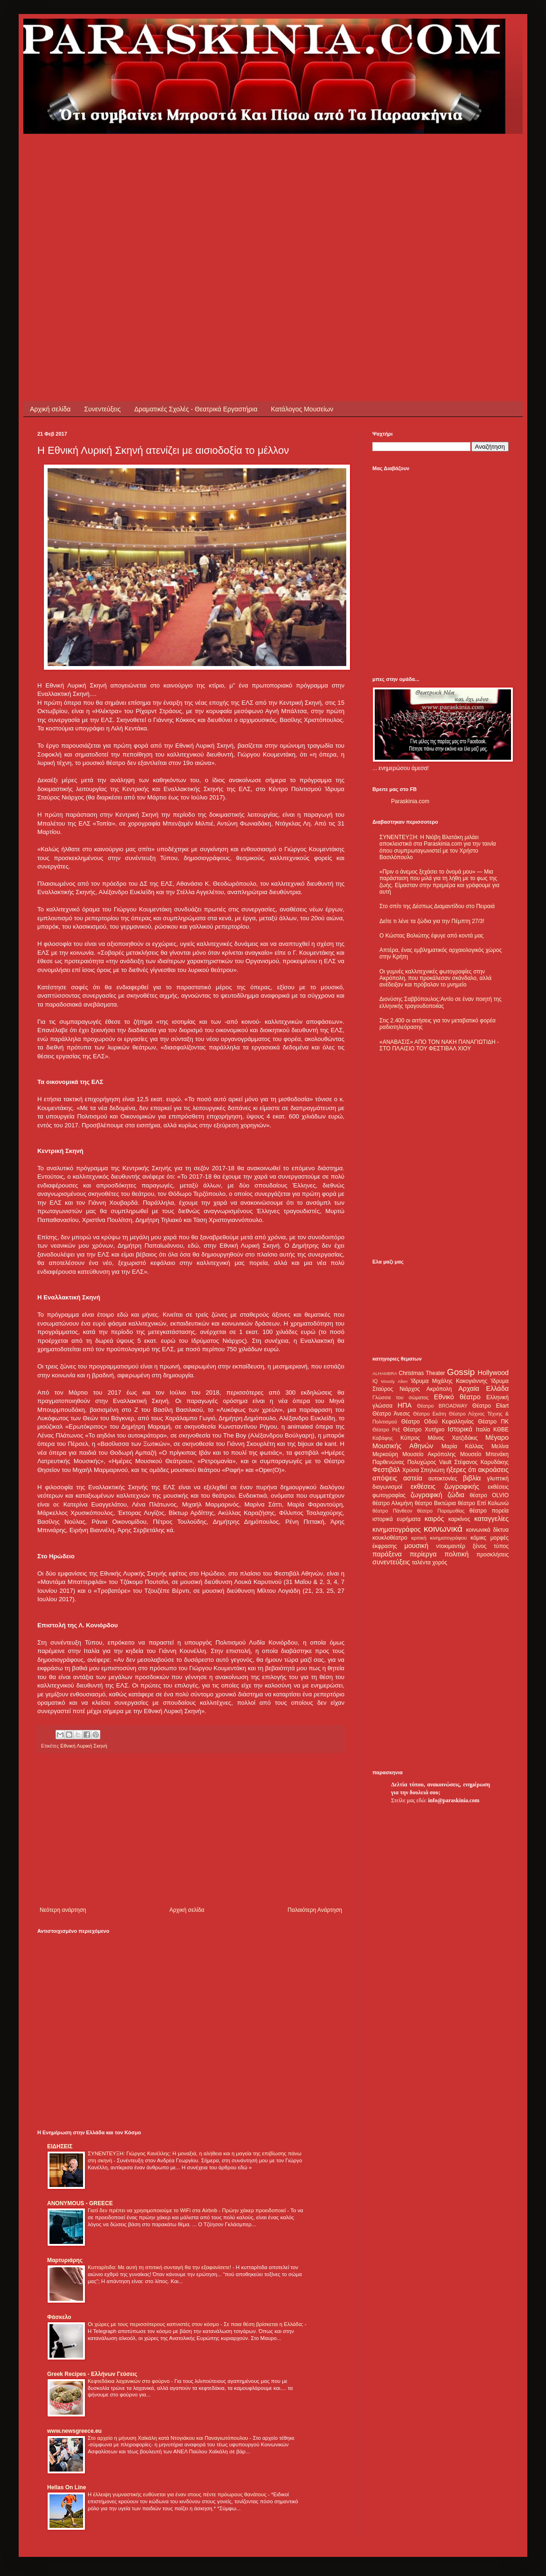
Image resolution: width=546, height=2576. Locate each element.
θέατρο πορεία (489, 1510)
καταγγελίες (491, 1518)
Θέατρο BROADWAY (442, 1406)
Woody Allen (394, 1381)
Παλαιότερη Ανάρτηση (314, 1910)
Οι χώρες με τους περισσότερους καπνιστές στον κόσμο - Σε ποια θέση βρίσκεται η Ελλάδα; (196, 2324)
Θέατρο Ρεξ (386, 1429)
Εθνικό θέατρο (457, 1397)
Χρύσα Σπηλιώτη (423, 1470)
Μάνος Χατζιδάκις (452, 1438)
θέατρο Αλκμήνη (392, 1503)
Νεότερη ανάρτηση (63, 1910)
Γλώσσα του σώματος (400, 1397)
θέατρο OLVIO (489, 1495)
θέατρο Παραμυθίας (441, 1511)
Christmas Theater (422, 1373)
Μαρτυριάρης (65, 2260)
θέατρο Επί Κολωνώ (483, 1503)
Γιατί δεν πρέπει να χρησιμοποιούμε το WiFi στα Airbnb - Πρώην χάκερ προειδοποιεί (187, 2210)
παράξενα (387, 1554)
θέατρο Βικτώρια (435, 1503)
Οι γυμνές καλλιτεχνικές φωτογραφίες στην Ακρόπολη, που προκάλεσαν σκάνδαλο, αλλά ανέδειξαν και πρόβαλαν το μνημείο (435, 978)
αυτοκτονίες (442, 1478)
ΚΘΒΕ (501, 1429)
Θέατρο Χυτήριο (424, 1429)
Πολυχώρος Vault (429, 1462)
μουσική (416, 1545)
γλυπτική (498, 1478)
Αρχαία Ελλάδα (483, 1388)
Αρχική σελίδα (50, 409)
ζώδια (456, 1495)
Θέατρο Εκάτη (429, 1413)
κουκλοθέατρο (389, 1537)
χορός (439, 1562)
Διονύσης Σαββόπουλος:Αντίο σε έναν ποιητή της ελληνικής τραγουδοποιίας (440, 1002)
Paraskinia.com (410, 801)
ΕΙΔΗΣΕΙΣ (59, 2146)
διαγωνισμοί (387, 1487)
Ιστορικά (460, 1429)
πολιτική (456, 1554)
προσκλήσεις (492, 1554)
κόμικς (478, 1537)
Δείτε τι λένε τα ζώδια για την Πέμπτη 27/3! (431, 921)
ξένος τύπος (491, 1546)
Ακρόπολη (439, 1389)
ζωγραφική (426, 1495)
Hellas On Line (66, 2487)
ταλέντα (421, 1562)
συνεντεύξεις (391, 1562)
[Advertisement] (87, 221)
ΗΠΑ (405, 1405)
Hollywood (493, 1372)
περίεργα (423, 1554)
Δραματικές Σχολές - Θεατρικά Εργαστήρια (196, 409)
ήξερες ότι (461, 1469)
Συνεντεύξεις (102, 409)
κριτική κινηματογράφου (439, 1538)
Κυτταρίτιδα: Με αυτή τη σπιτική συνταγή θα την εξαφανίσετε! (160, 2267)
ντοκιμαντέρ (451, 1546)
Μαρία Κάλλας (462, 1446)
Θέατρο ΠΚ (493, 1421)
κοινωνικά (443, 1529)
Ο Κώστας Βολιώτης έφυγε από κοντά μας (431, 935)
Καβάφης (382, 1438)
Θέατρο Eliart (490, 1406)
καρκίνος (459, 1519)
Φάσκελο (59, 2317)
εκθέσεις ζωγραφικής (445, 1486)
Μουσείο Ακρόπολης (428, 1454)
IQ (375, 1381)
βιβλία (472, 1478)
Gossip (461, 1372)
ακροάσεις (493, 1469)
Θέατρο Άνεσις (391, 1413)
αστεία (412, 1478)
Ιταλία (483, 1429)
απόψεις (384, 1478)
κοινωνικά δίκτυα (487, 1530)
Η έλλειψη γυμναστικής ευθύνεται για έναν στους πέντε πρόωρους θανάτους (178, 2494)
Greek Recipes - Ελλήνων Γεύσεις (92, 2374)
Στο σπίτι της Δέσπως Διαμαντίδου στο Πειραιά (437, 906)
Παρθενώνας (388, 1462)
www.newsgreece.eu (74, 2431)
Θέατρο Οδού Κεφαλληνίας (437, 1421)
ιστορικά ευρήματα (396, 1519)
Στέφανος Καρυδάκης (481, 1462)
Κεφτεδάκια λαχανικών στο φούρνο (129, 2381)
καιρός (434, 1518)
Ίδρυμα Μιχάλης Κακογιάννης (449, 1381)
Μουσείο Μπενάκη (484, 1454)
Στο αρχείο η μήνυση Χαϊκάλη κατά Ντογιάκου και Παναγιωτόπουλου (169, 2438)
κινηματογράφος (396, 1529)
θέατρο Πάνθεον (392, 1511)
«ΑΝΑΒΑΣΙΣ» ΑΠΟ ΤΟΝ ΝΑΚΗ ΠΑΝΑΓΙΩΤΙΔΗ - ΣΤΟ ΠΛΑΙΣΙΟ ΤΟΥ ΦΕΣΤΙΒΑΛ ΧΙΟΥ (439, 1045)
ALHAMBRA (384, 1373)
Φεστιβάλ (386, 1469)
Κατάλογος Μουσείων (302, 409)
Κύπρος (410, 1438)
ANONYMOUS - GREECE (80, 2203)
